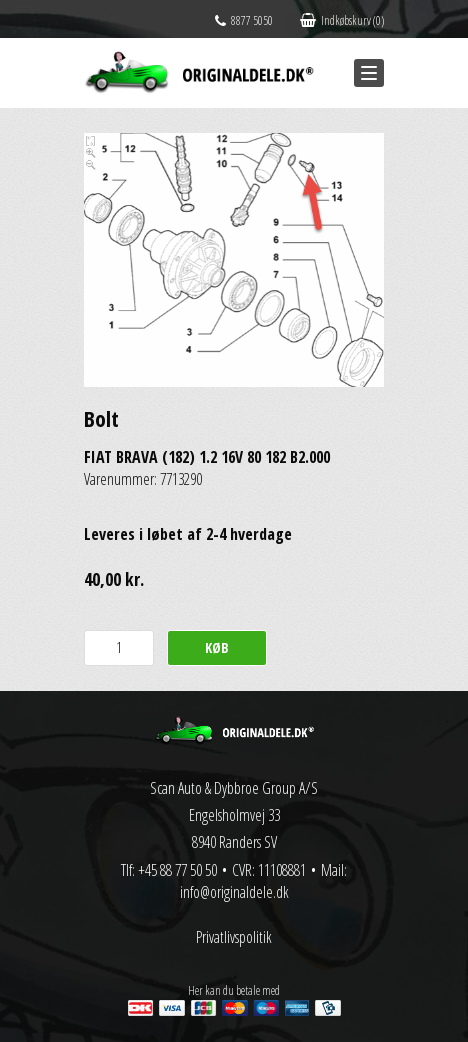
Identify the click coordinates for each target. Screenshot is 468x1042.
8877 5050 (244, 20)
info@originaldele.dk (234, 892)
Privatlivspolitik (234, 937)
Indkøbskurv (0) (342, 20)
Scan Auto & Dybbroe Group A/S (234, 788)
